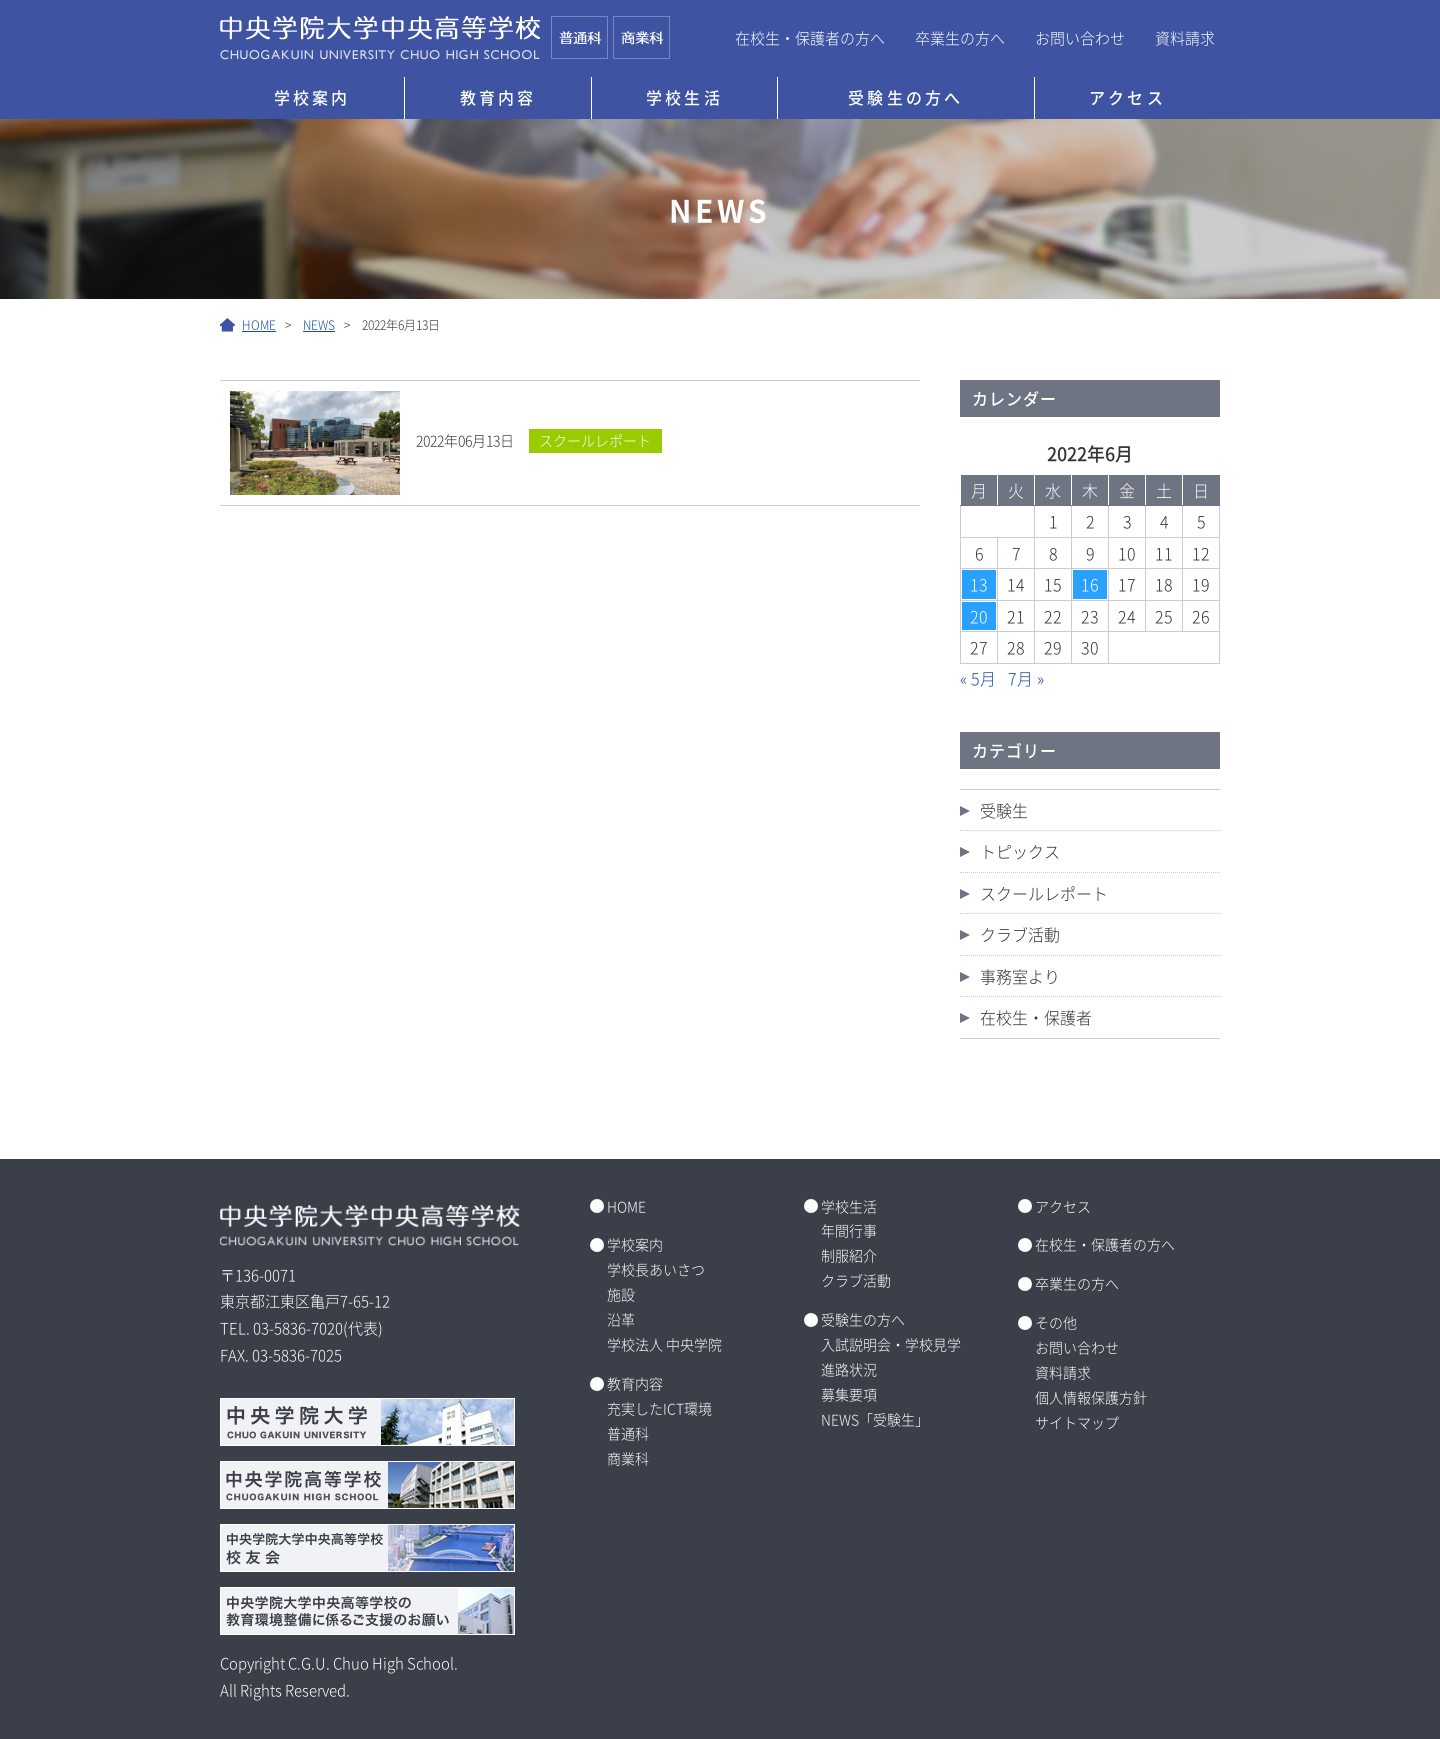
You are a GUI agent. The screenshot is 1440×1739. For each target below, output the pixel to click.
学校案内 (312, 97)
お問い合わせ (1080, 37)
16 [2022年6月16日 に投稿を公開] (1090, 584)
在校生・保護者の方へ (810, 37)
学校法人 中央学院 (664, 1344)
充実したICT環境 (659, 1408)
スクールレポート (1044, 893)
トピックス (1020, 851)
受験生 (1004, 810)
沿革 (621, 1319)
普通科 (628, 1433)
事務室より (1020, 976)
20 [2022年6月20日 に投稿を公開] (979, 616)
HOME (626, 1206)
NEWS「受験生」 (875, 1419)
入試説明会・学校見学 (891, 1344)
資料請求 (1185, 37)
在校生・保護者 (1036, 1017)
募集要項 (849, 1394)
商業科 (628, 1458)
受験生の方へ (905, 97)
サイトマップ (1077, 1422)
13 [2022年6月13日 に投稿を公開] (979, 584)
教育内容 (498, 97)
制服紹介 (849, 1255)
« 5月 (978, 678)
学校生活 (684, 97)
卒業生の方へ (960, 37)
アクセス (1127, 97)
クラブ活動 (1020, 934)
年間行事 (849, 1230)
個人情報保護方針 (1091, 1397)
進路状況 (849, 1369)
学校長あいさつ (656, 1269)
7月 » (1026, 678)
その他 (1056, 1322)
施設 (621, 1294)
